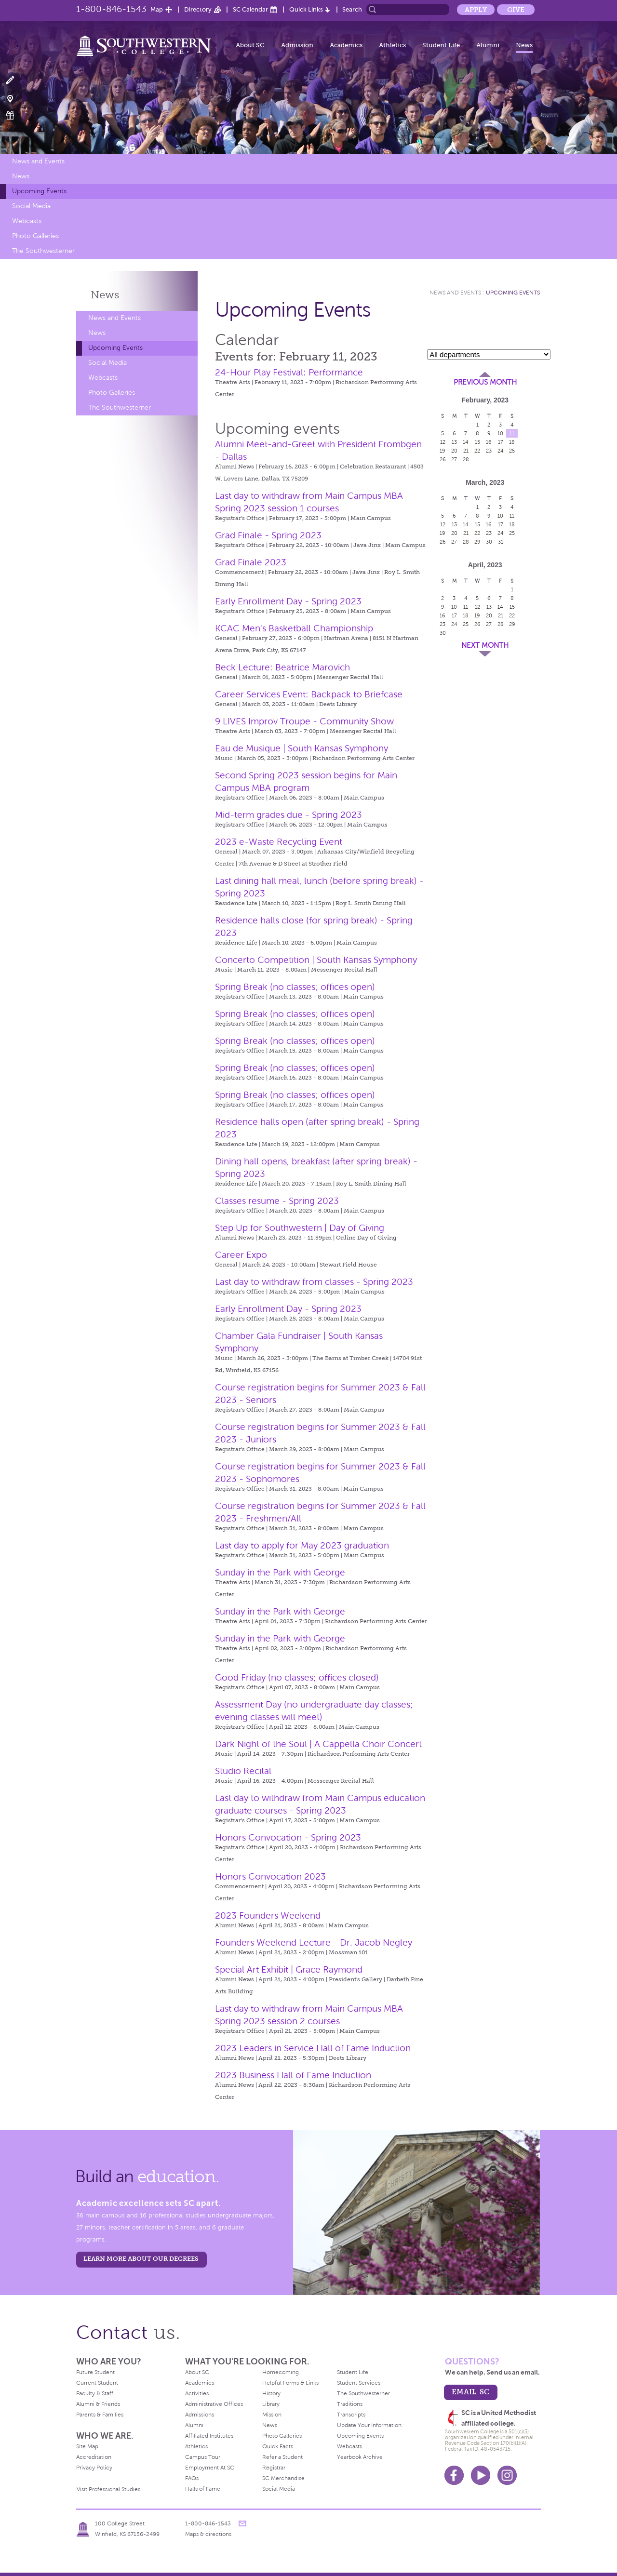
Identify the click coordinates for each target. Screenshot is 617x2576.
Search (352, 9)
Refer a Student (282, 2457)
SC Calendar (250, 9)
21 (466, 451)
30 (489, 542)
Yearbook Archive (360, 2457)
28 (466, 459)
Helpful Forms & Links (290, 2382)
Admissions (199, 2414)
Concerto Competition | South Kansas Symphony (316, 960)
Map (156, 9)
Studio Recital (243, 1771)
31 (500, 542)
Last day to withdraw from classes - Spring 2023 (314, 1282)
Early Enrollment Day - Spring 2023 (288, 601)
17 (500, 442)
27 (454, 459)
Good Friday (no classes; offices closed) (297, 1677)
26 (443, 459)
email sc (470, 2392)
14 (466, 442)
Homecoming (280, 2372)
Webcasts (26, 221)
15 (477, 442)
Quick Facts (277, 2446)
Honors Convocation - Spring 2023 (288, 1837)
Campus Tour (202, 2457)
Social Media (31, 206)
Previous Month (485, 382)
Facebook (454, 2475)
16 (489, 442)
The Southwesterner (43, 250)
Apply (476, 9)
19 (442, 451)
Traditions (349, 2404)
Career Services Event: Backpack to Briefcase (308, 694)
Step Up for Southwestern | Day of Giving (299, 1228)
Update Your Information (369, 2425)
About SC (250, 45)
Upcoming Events (39, 191)
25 (512, 451)
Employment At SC (209, 2467)
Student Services (358, 2382)
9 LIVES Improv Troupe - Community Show (304, 721)
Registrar (273, 2467)
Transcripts (351, 2414)
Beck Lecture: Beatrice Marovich (282, 667)
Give (515, 9)
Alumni (487, 45)
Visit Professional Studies (108, 2489)
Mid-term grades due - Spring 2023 (288, 815)
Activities (197, 2393)
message (242, 2523)
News (524, 45)
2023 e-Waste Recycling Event (278, 842)
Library (271, 2404)
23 (489, 451)
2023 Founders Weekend (268, 1915)
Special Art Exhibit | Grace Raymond (288, 1969)
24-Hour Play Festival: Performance (289, 372)
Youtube (480, 2475)
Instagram (507, 2475)
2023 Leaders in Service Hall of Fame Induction (313, 2048)
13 (454, 442)
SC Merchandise (283, 2478)
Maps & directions (208, 2534)
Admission (297, 45)
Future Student (95, 2372)
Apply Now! (15, 80)
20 (454, 451)
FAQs (192, 2478)
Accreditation (93, 2457)
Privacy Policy (94, 2467)
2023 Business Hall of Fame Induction (293, 2075)
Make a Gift (15, 115)
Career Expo (241, 1255)
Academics (346, 45)
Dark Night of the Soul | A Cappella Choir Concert (318, 1744)
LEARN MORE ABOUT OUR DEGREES (141, 2258)
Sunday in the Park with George (280, 1572)
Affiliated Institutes (209, 2435)
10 (500, 433)
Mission (272, 2414)
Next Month (485, 645)
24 (500, 451)
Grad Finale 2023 (250, 562)
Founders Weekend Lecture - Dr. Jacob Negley (313, 1942)
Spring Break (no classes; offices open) (295, 987)
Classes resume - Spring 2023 (277, 1201)
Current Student (97, 2382)
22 (477, 451)
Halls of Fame (202, 2488)
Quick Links (306, 9)
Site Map (87, 2446)
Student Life (441, 45)
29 (477, 542)
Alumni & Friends (98, 2404)
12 (442, 442)
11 (512, 433)
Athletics (392, 45)
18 (512, 442)
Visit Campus (15, 98)
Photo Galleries (35, 236)
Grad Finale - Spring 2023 (268, 535)
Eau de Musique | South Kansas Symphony (301, 748)
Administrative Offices (214, 2404)
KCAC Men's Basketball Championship (294, 628)
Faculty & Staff (94, 2393)
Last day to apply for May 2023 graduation (302, 1545)
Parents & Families (99, 2414)
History (271, 2393)
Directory (198, 9)
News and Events (38, 161)
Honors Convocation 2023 (270, 1876)
